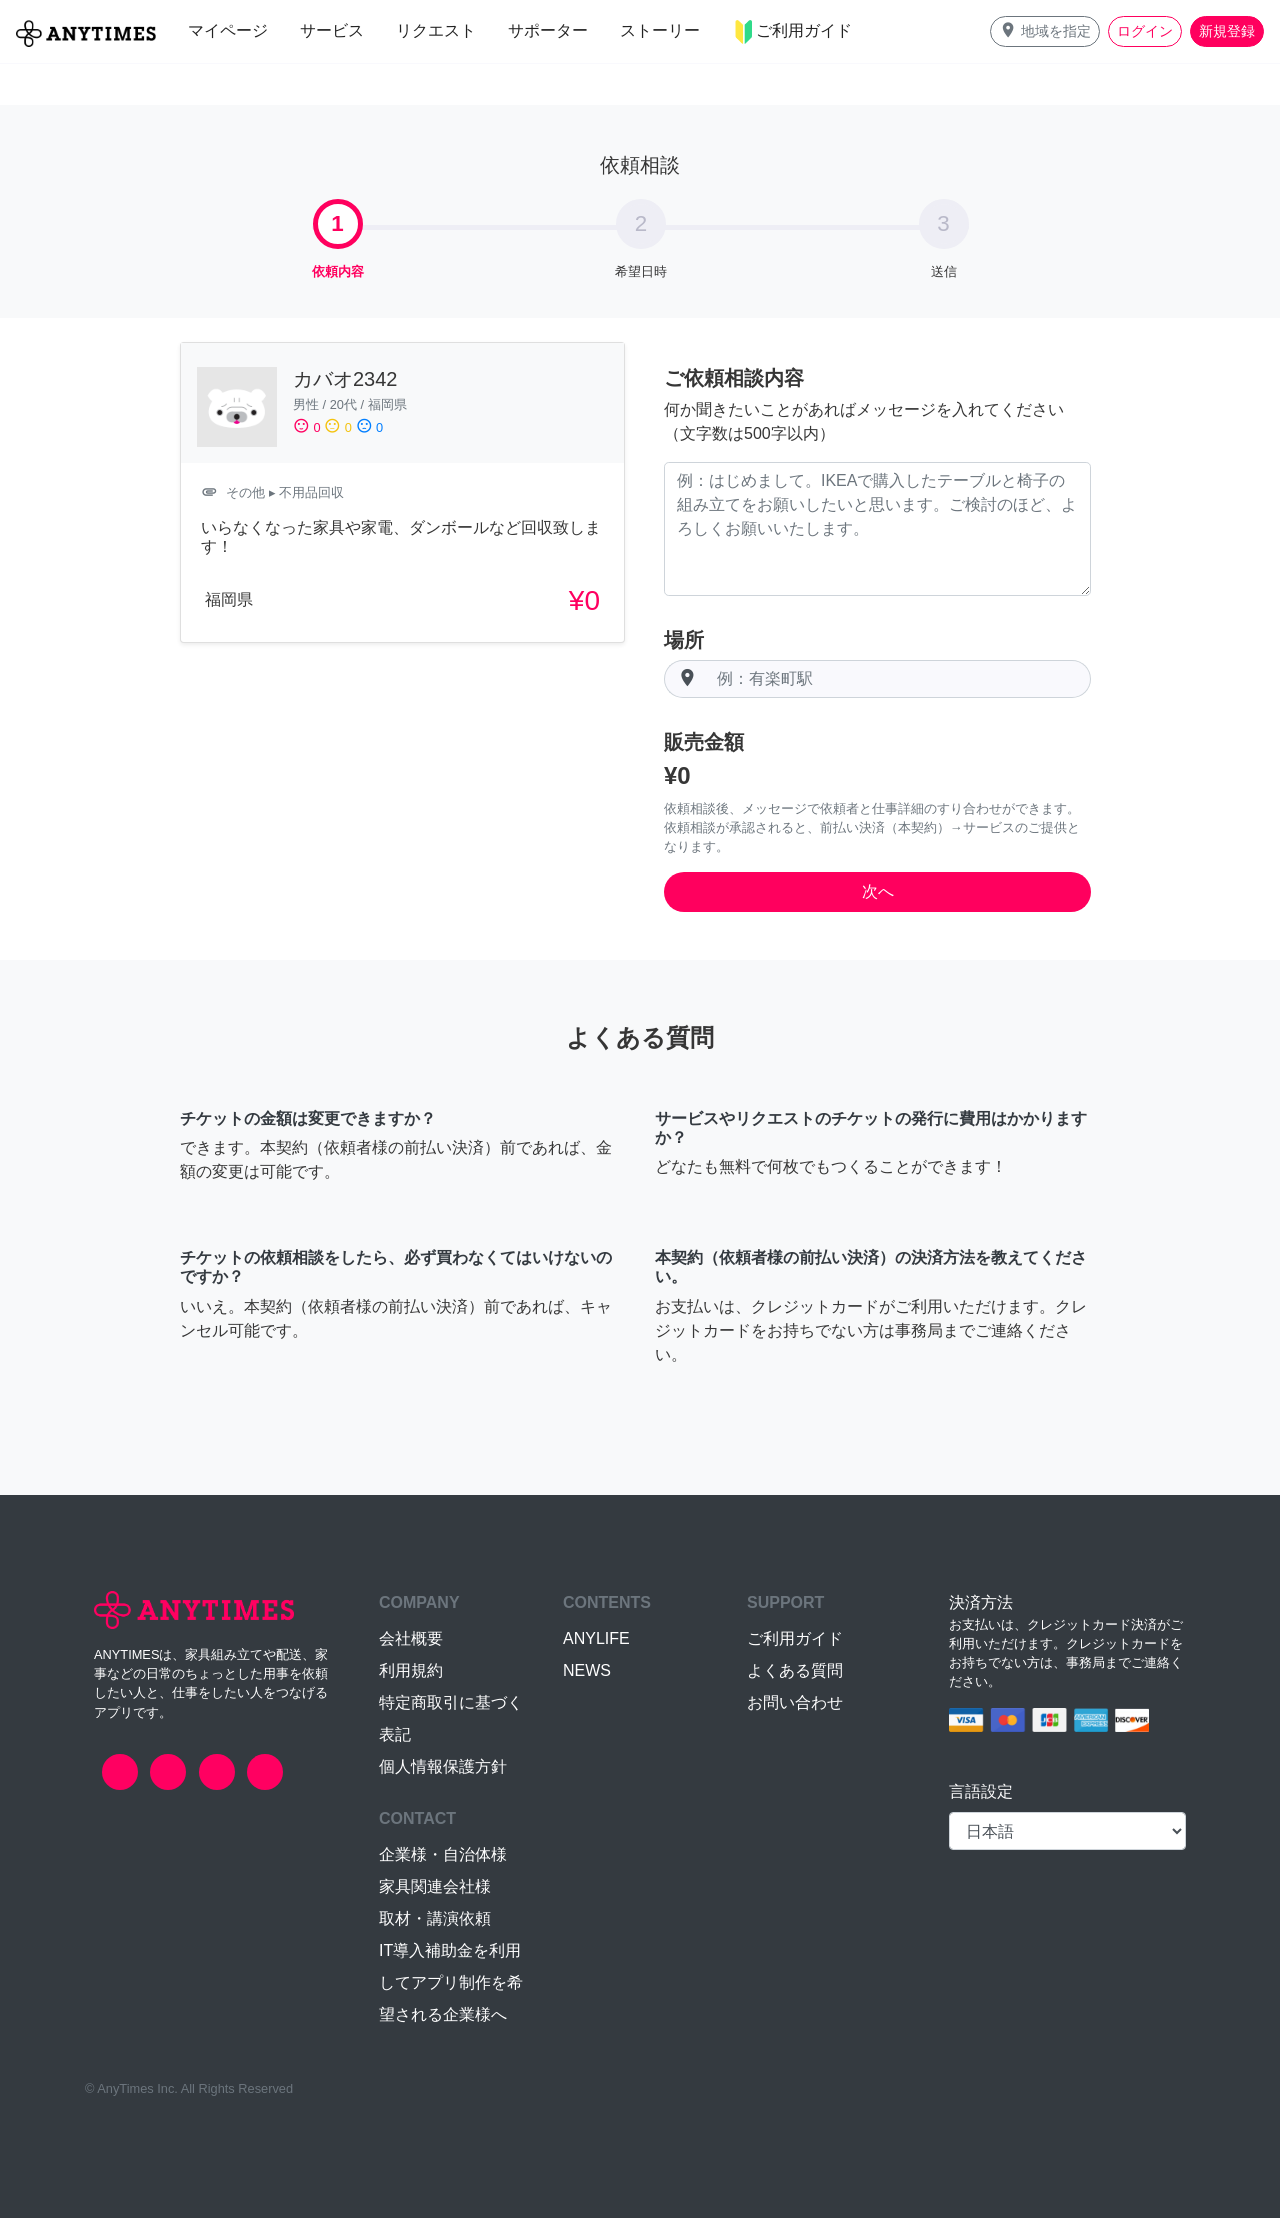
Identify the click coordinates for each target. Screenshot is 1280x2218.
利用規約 (411, 1670)
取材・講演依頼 (435, 1918)
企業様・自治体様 (443, 1854)
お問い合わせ (795, 1702)
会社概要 (411, 1638)
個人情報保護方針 (443, 1766)
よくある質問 (795, 1670)
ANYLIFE (596, 1638)
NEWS (587, 1670)
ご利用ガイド (795, 1638)
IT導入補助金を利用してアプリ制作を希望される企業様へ (451, 1982)
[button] (1045, 31)
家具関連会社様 (435, 1886)
